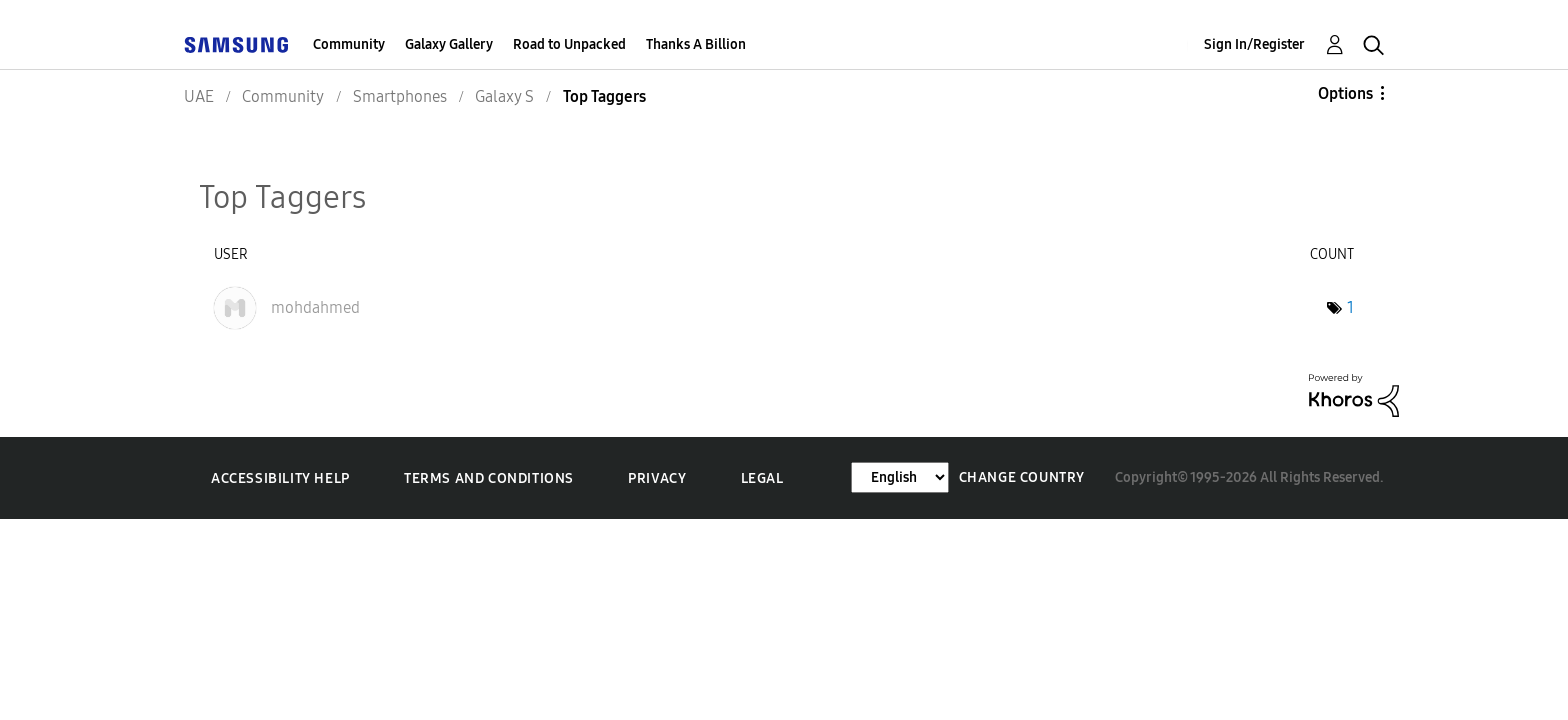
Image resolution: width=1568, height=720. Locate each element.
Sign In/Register (1254, 44)
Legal (762, 478)
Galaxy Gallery (449, 44)
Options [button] (1345, 93)
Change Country (1022, 477)
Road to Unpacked (569, 44)
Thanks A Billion (696, 44)
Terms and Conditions (489, 478)
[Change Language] (900, 477)
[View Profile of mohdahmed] (315, 307)
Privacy (657, 478)
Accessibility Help (280, 478)
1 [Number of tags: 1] (1350, 307)
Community (349, 44)
